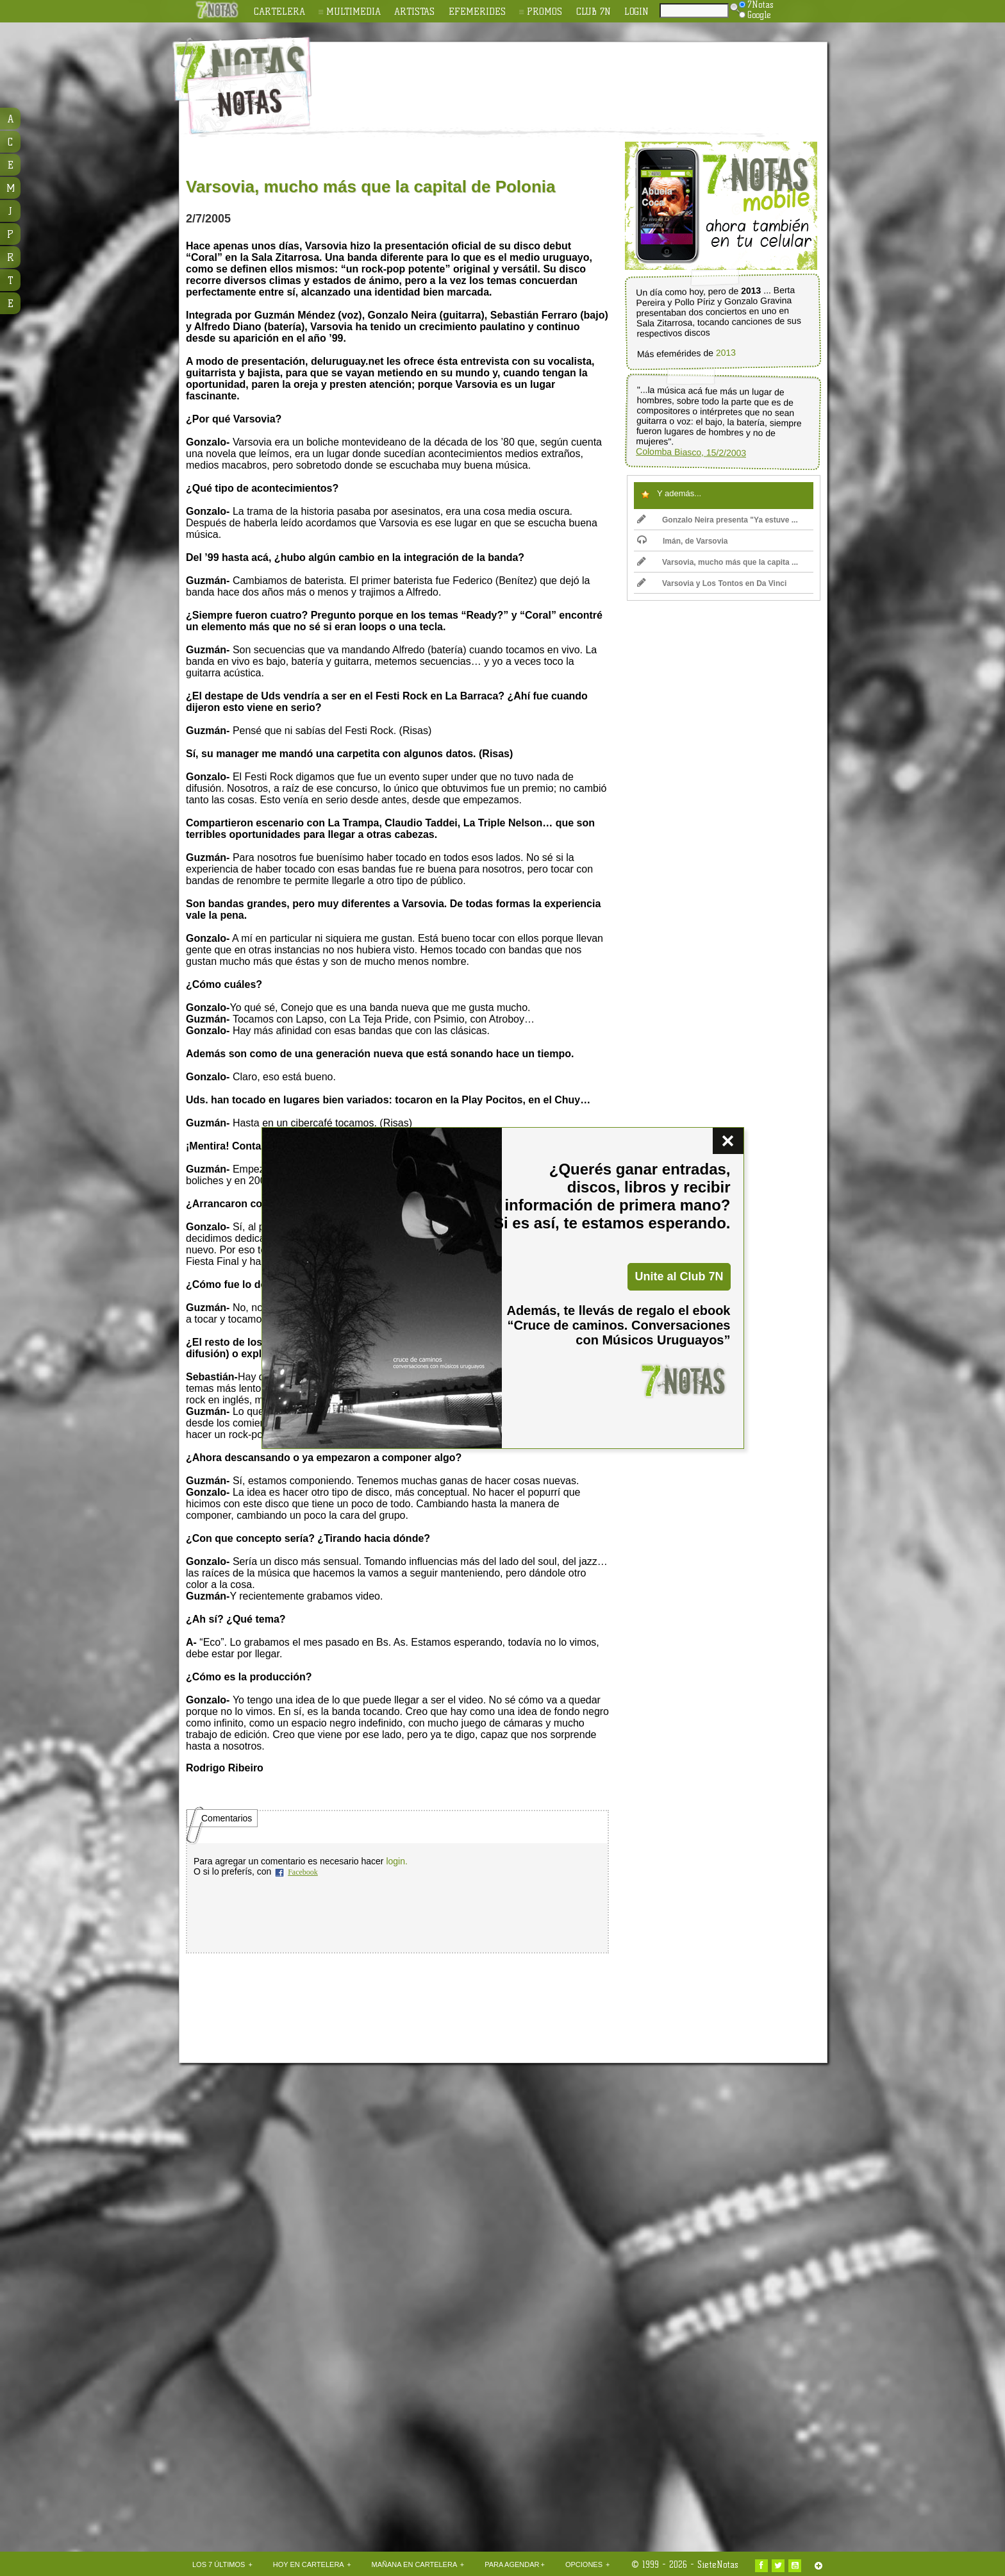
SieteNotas (717, 2564)
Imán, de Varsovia (682, 541)
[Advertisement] (586, 77)
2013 (726, 352)
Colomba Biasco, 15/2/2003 (691, 452)
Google (755, 15)
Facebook (303, 1872)
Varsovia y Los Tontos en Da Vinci (711, 583)
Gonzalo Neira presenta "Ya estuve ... (717, 519)
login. (396, 1861)
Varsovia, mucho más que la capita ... (717, 562)
